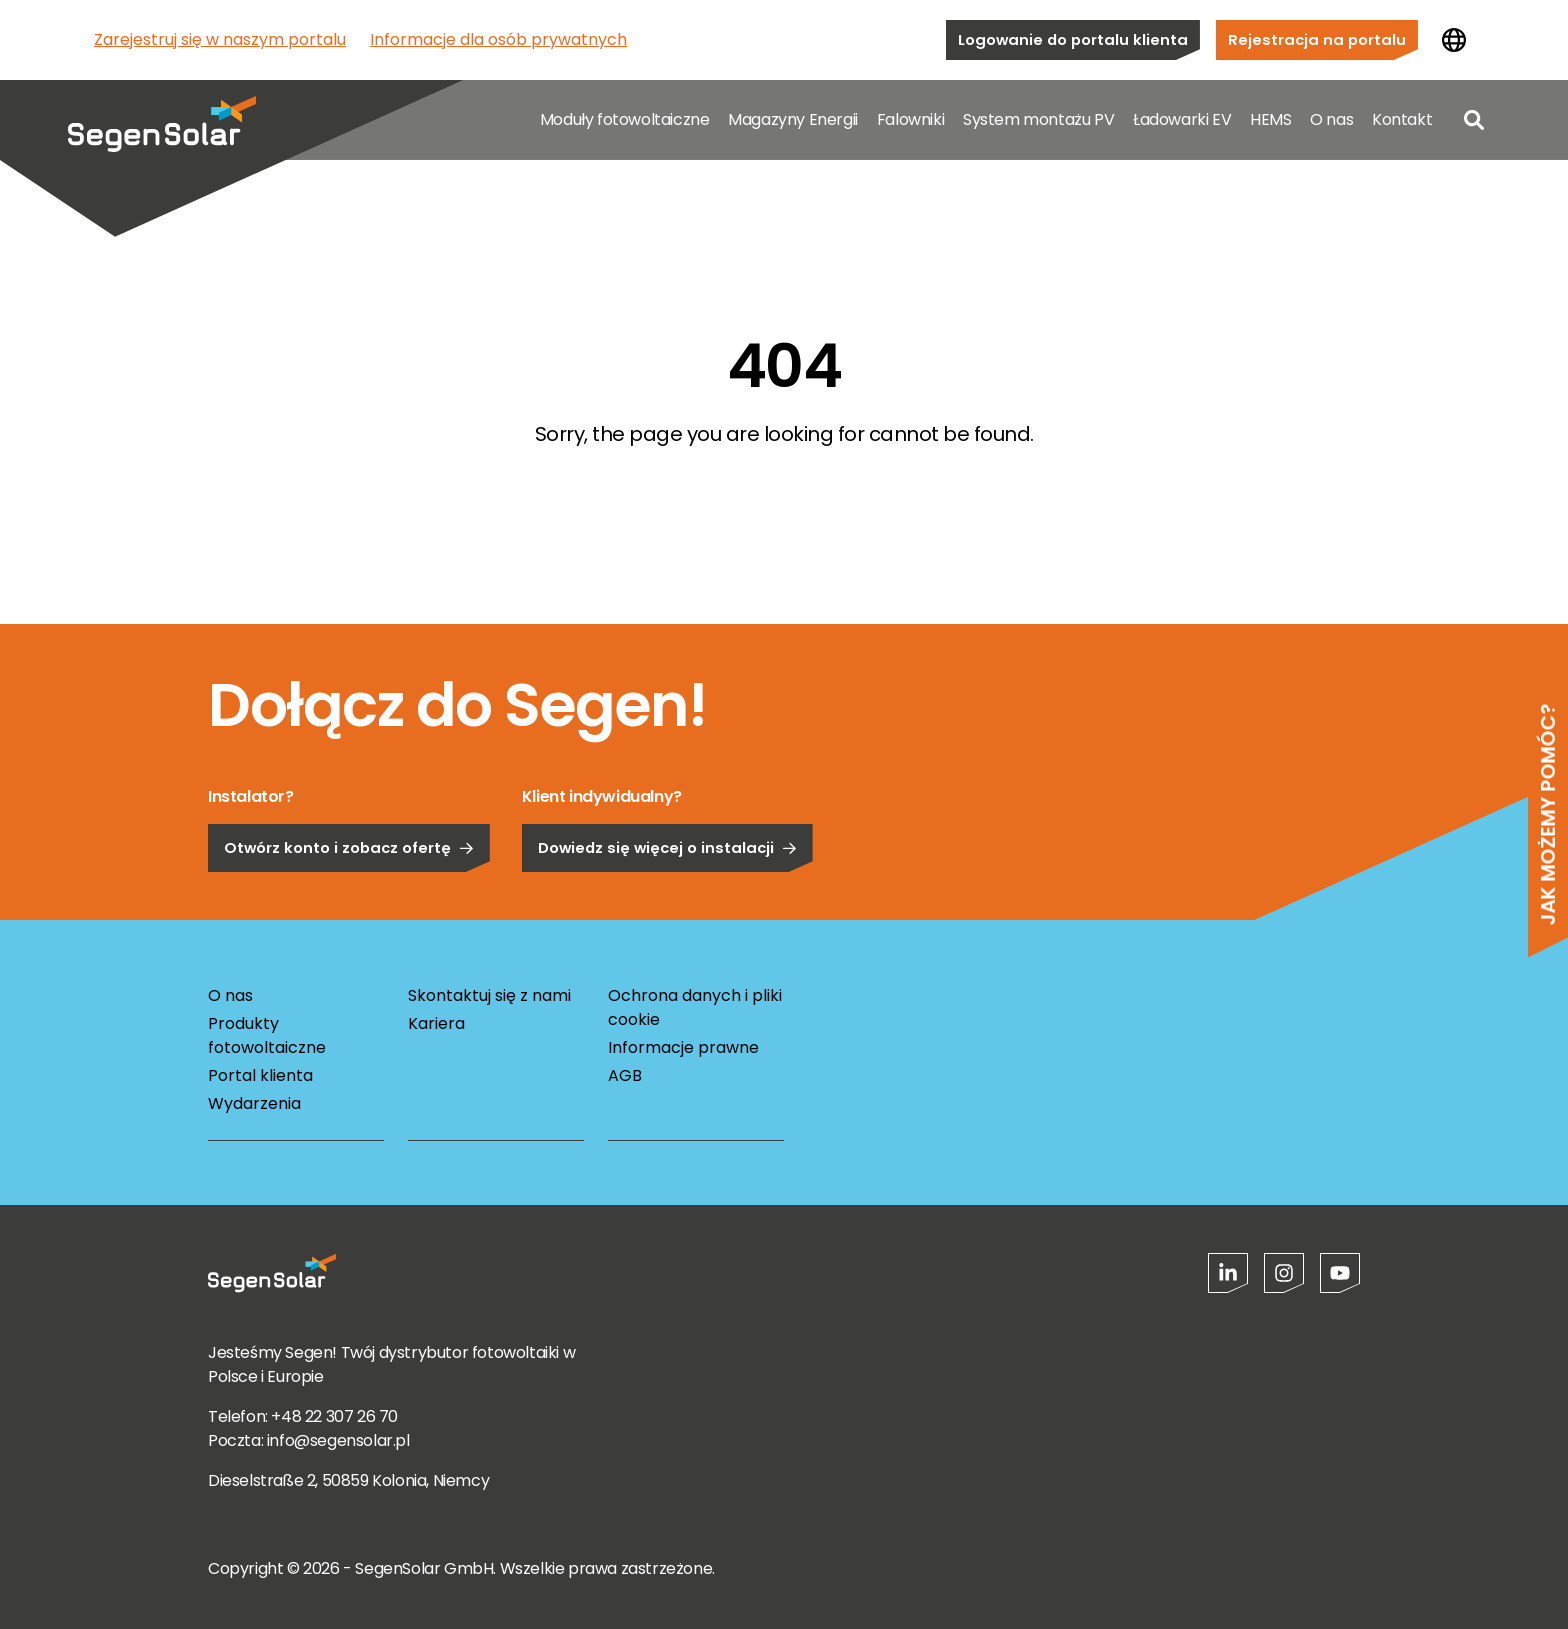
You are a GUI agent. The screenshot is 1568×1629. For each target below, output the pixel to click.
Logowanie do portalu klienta (1073, 39)
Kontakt (1402, 119)
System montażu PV (1038, 119)
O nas (1331, 119)
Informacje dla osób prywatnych (498, 39)
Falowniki (910, 119)
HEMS (1270, 119)
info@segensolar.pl (338, 1440)
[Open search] (1474, 120)
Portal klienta (260, 1075)
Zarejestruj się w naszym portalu (220, 39)
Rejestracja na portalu (1317, 39)
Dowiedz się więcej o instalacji (667, 898)
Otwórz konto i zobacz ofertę (349, 898)
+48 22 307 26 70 (334, 1416)
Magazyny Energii (793, 119)
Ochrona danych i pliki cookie (695, 1007)
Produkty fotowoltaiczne (267, 1035)
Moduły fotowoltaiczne (625, 119)
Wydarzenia (254, 1103)
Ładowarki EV (1182, 119)
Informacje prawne (683, 1047)
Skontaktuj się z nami (489, 995)
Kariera (436, 1023)
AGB (625, 1075)
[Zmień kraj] (1454, 40)
